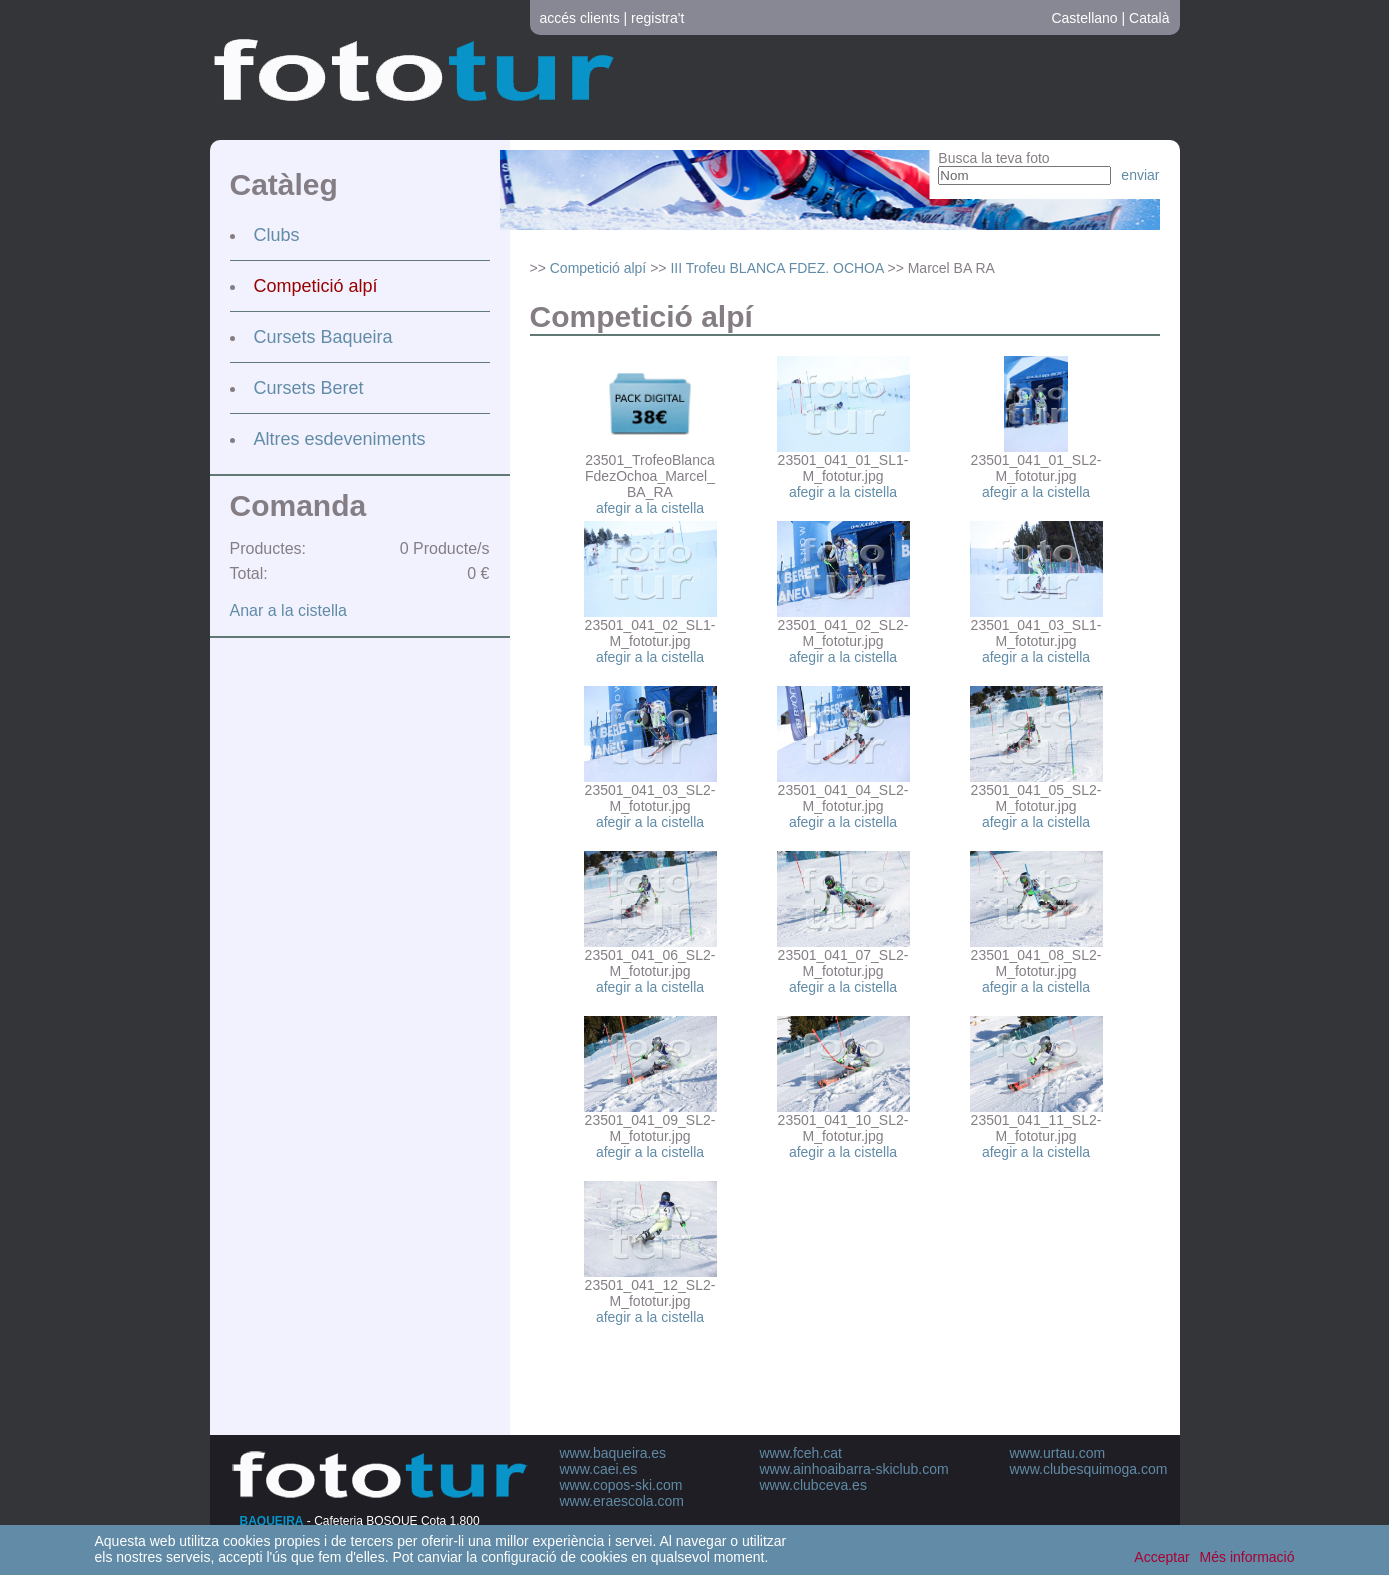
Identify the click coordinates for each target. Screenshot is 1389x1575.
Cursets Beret (309, 388)
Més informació (1247, 1557)
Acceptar (1161, 1557)
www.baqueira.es (613, 1453)
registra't (657, 18)
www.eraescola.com (622, 1501)
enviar (1140, 175)
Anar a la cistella (288, 610)
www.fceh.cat (801, 1453)
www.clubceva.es (813, 1485)
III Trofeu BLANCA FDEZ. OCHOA (776, 268)
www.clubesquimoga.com (1089, 1469)
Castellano (1084, 18)
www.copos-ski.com (621, 1485)
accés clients (580, 18)
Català (1149, 18)
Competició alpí (316, 286)
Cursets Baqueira (323, 337)
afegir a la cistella (650, 508)
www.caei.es (599, 1469)
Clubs (277, 235)
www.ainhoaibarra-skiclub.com (854, 1469)
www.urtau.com (1058, 1453)
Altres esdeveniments (340, 439)
